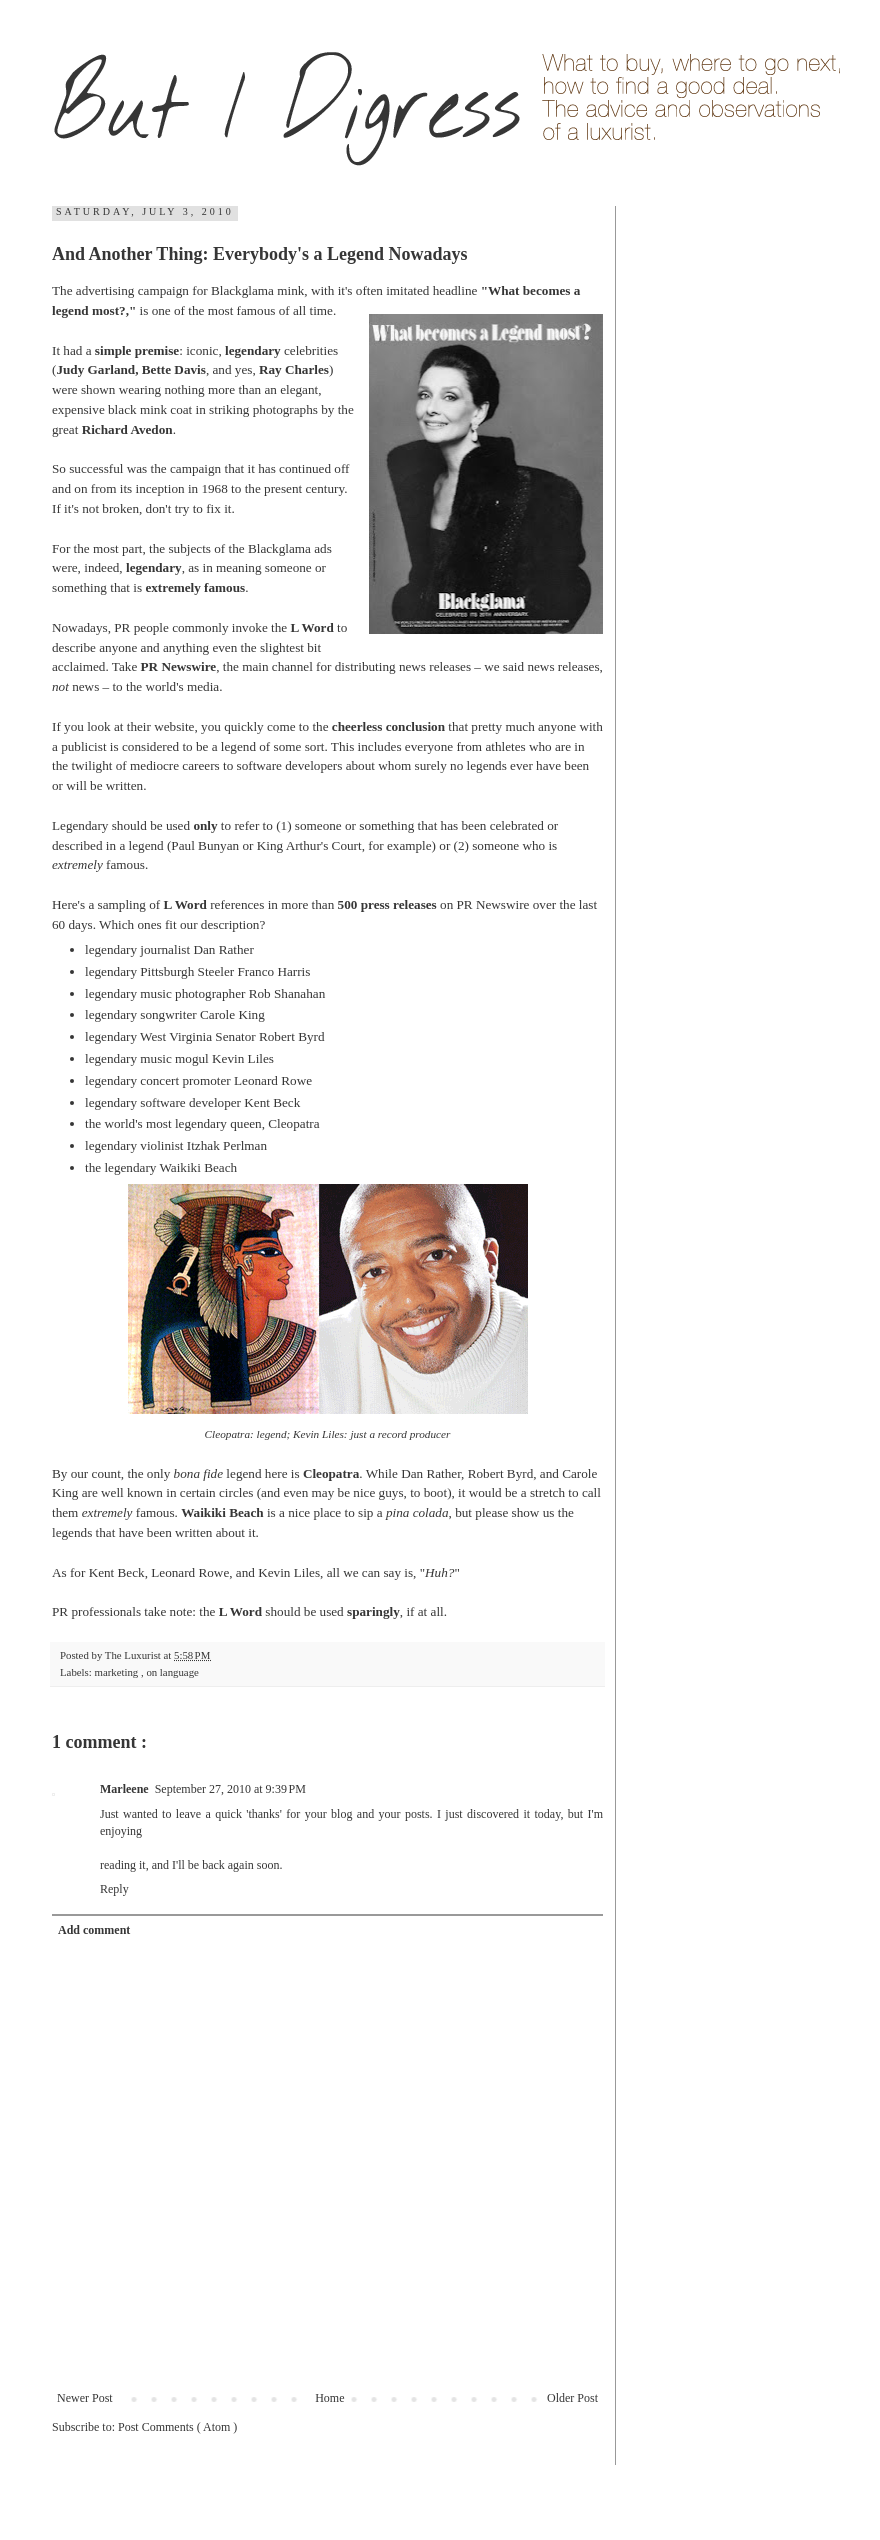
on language (172, 1672)
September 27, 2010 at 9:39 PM (230, 1789)
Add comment (94, 1930)
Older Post (572, 2398)
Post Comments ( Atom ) (177, 2427)
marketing (117, 1672)
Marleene (124, 1789)
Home (329, 2398)
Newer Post (85, 2398)
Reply (114, 1889)
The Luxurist (134, 1655)
